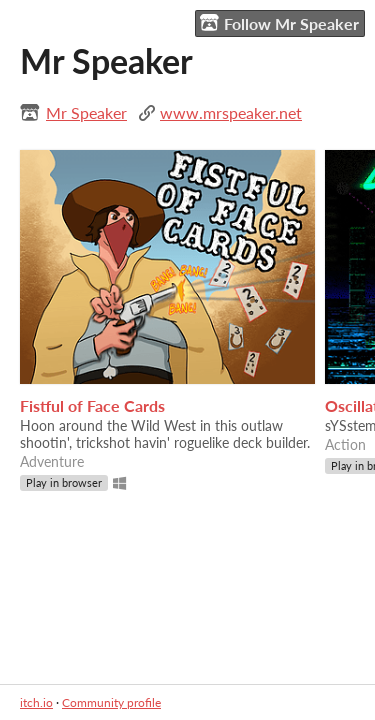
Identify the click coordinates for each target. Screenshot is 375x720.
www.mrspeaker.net (231, 112)
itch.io (36, 702)
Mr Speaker (86, 112)
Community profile (111, 702)
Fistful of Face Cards (92, 405)
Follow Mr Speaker (279, 23)
